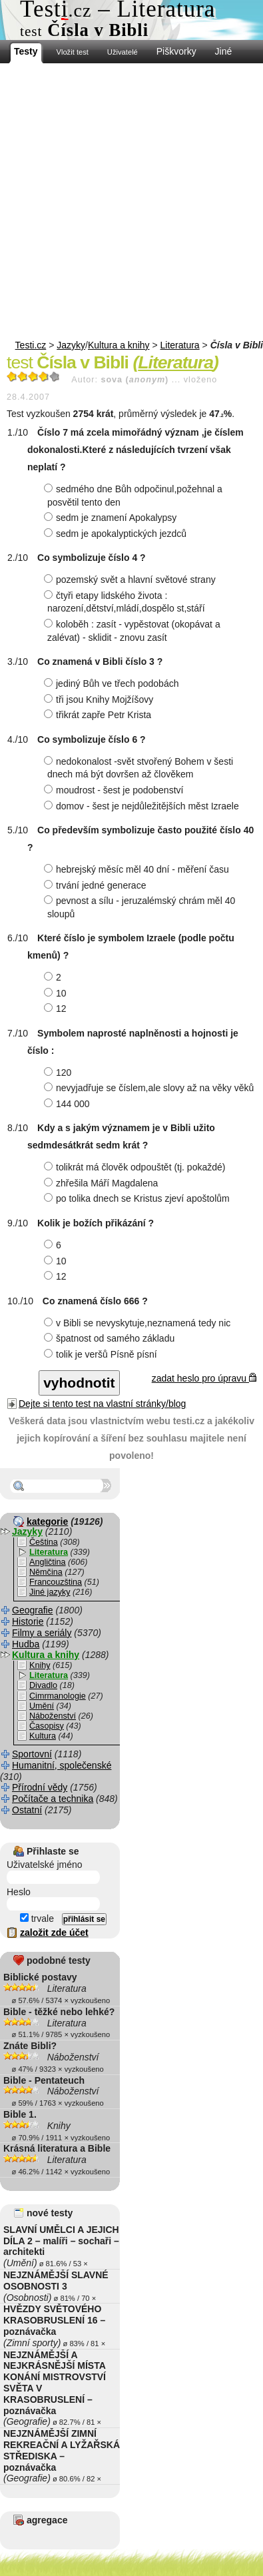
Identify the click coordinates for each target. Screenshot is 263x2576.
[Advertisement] (131, 201)
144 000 (68, 1103)
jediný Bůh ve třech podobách (112, 683)
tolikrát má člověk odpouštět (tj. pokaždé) (136, 1167)
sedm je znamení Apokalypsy (111, 517)
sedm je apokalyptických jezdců (116, 533)
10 (57, 993)
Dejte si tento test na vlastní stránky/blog (102, 1403)
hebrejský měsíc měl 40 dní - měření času (138, 869)
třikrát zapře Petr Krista (99, 714)
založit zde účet (54, 1932)
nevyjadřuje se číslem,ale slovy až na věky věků (150, 1087)
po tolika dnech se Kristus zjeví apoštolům (138, 1198)
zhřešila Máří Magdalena (102, 1183)
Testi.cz (31, 345)
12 (57, 1008)
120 (59, 1072)
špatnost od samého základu (110, 1338)
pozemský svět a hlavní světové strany (131, 579)
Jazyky (71, 345)
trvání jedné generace (96, 885)
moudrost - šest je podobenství (115, 790)
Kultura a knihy (119, 345)
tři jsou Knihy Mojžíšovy (100, 699)
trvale (37, 1918)
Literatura (180, 345)
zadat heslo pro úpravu (204, 1378)
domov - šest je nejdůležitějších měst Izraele (143, 806)
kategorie (47, 1521)
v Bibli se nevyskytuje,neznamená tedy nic (138, 1323)
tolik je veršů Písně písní (102, 1354)
